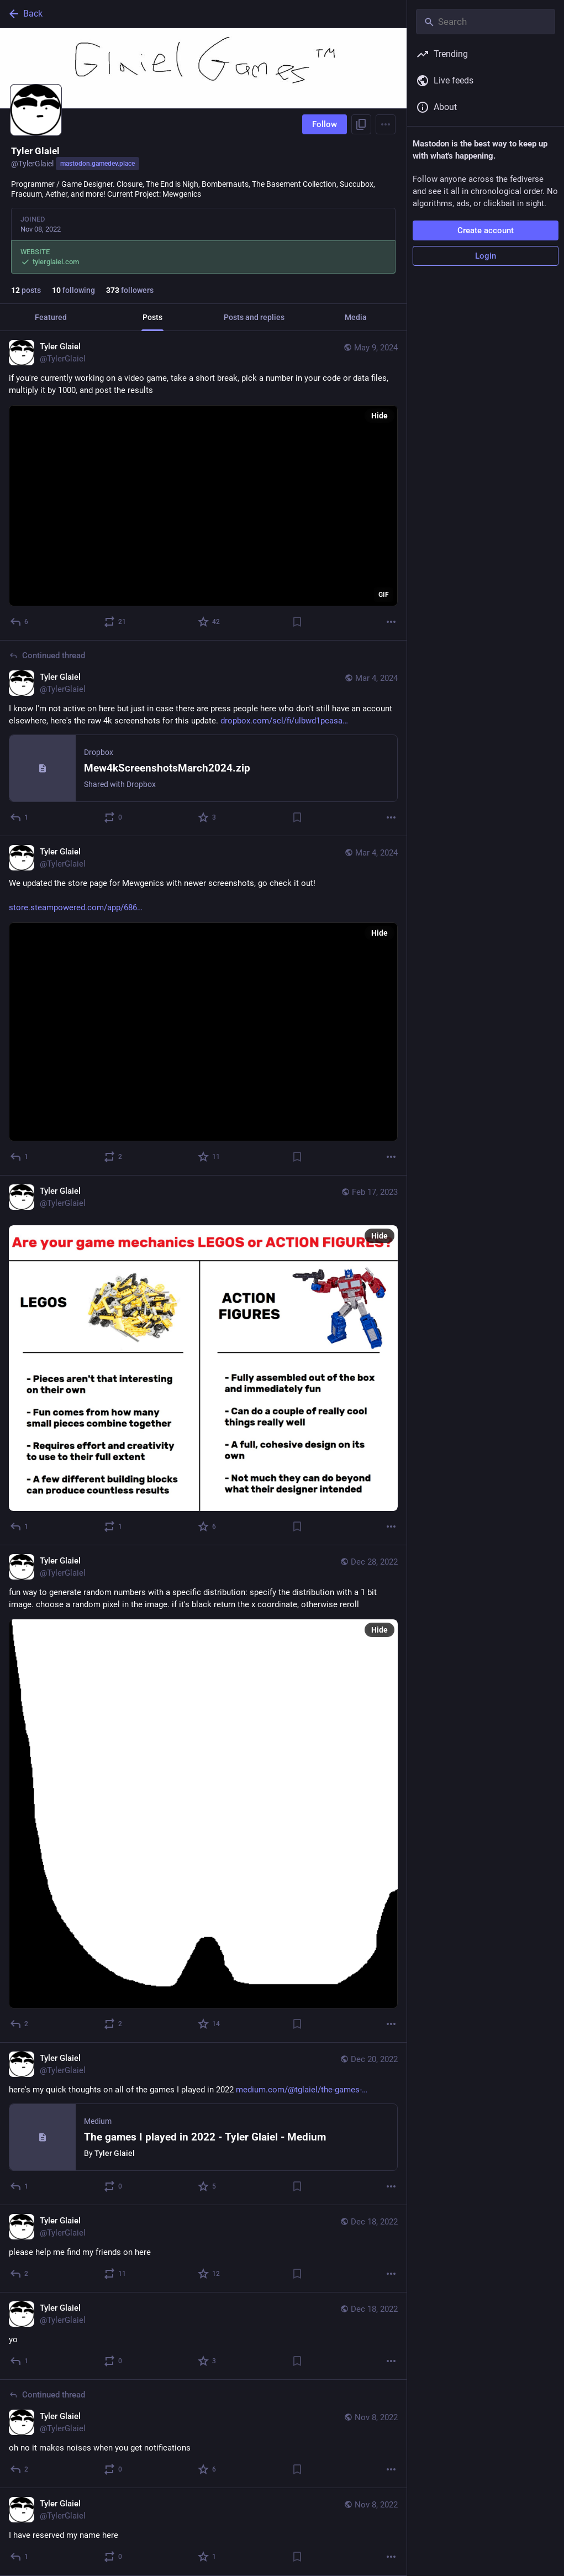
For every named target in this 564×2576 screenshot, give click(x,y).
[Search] (485, 21)
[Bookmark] (297, 621)
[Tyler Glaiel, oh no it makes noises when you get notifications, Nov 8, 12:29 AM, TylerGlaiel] (203, 2434)
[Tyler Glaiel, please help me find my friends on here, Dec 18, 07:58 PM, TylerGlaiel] (203, 2248)
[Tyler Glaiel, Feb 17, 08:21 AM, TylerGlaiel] (203, 1360)
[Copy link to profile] (361, 124)
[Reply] (19, 621)
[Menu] (386, 124)
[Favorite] (209, 621)
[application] (203, 505)
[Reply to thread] (19, 817)
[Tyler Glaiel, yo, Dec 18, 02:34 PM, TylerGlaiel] (203, 2336)
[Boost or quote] (115, 621)
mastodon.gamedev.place (97, 163)
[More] (391, 621)
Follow (324, 124)
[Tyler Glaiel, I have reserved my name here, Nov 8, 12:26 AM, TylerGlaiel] (203, 2531)
